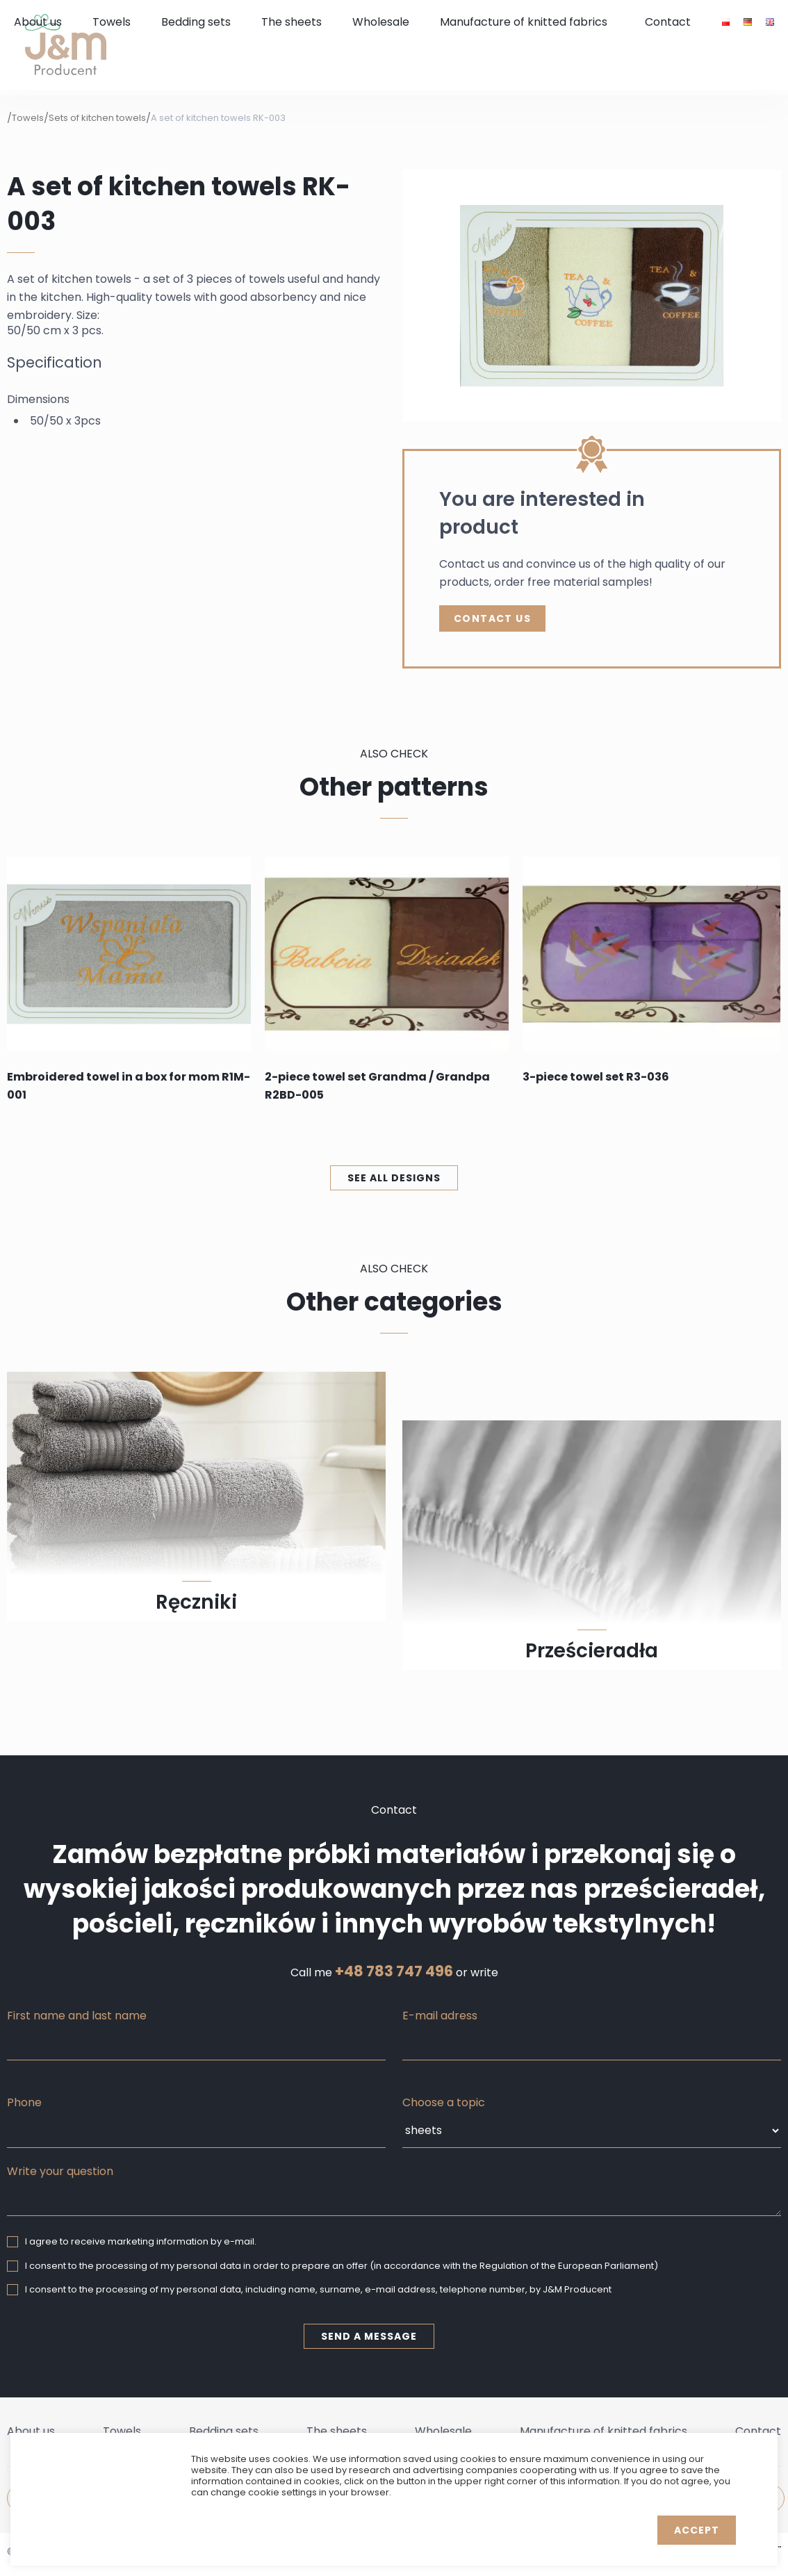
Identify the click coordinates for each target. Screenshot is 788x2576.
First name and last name (77, 2016)
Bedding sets (196, 22)
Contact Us (492, 618)
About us (38, 22)
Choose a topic (443, 2102)
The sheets (291, 22)
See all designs (394, 1178)
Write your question (60, 2171)
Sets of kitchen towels (97, 118)
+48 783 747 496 (394, 1971)
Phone (24, 2102)
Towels (111, 22)
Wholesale (380, 22)
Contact (668, 22)
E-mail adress (439, 2016)
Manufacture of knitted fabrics (523, 22)
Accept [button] (696, 2530)
